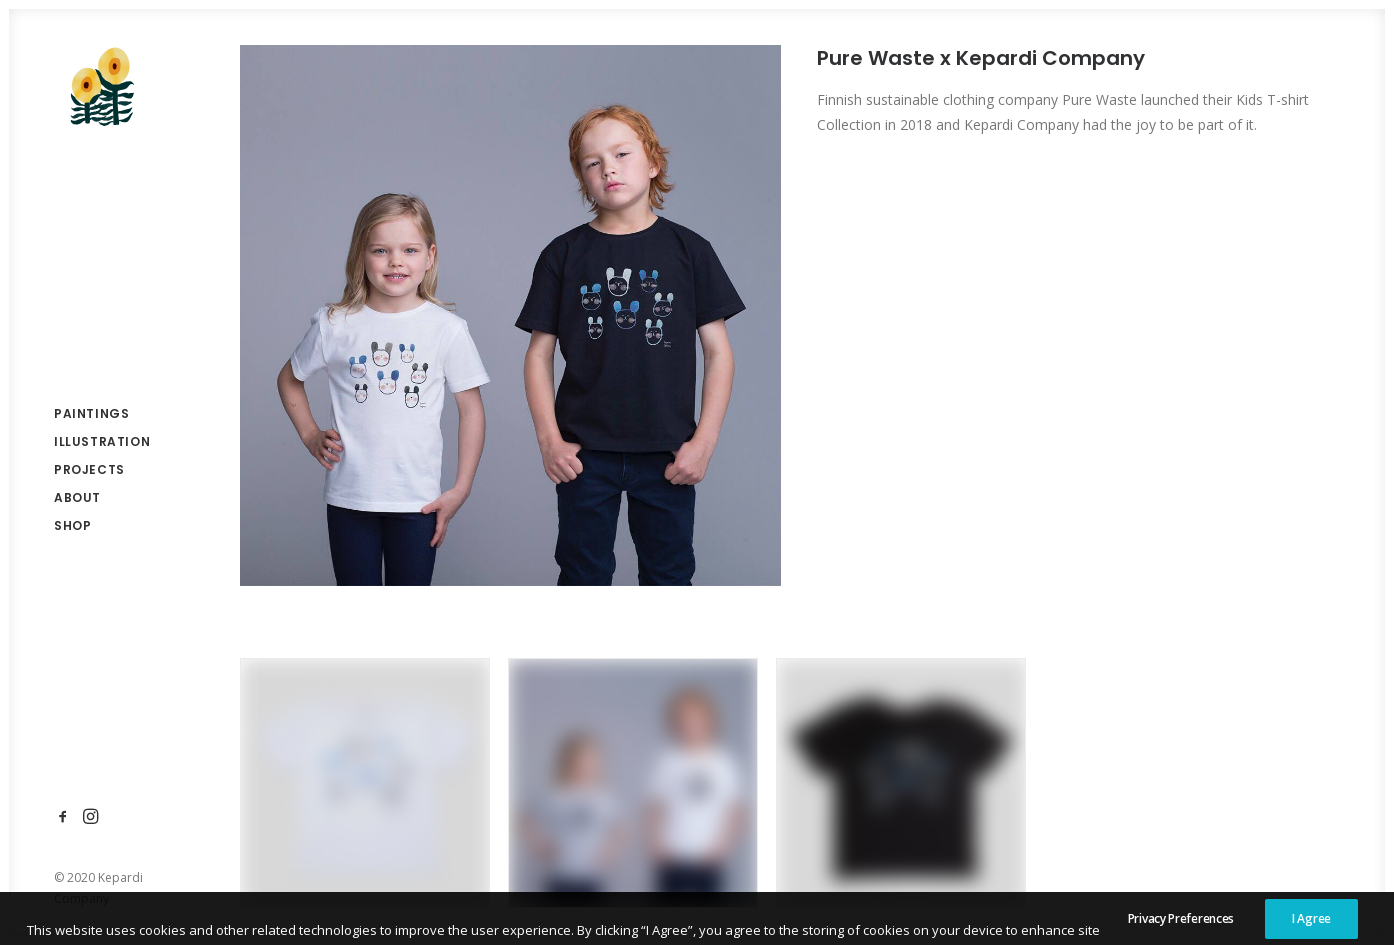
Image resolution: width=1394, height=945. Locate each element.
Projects (89, 469)
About (77, 497)
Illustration (102, 441)
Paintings (91, 413)
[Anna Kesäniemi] (102, 86)
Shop (72, 525)
